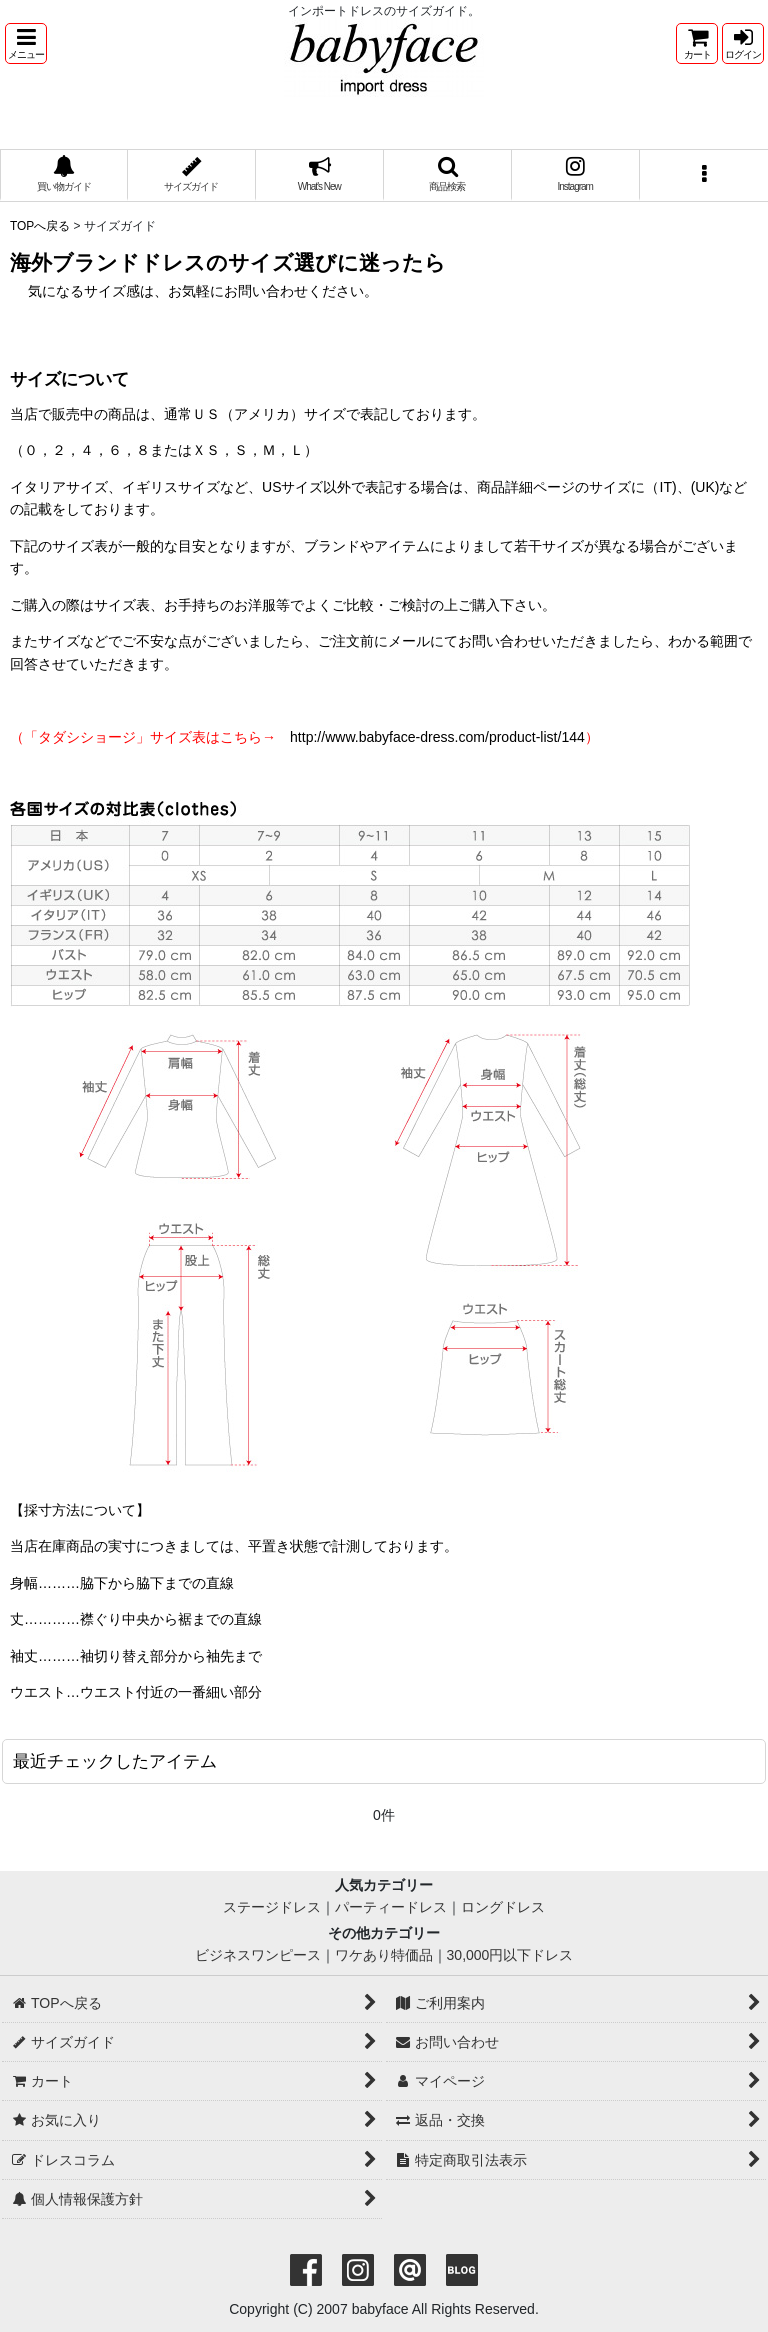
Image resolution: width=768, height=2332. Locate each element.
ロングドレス (503, 1907)
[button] (26, 43)
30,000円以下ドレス (510, 1955)
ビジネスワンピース (258, 1955)
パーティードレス (391, 1907)
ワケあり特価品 (384, 1955)
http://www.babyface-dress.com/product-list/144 (437, 737)
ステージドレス (272, 1907)
